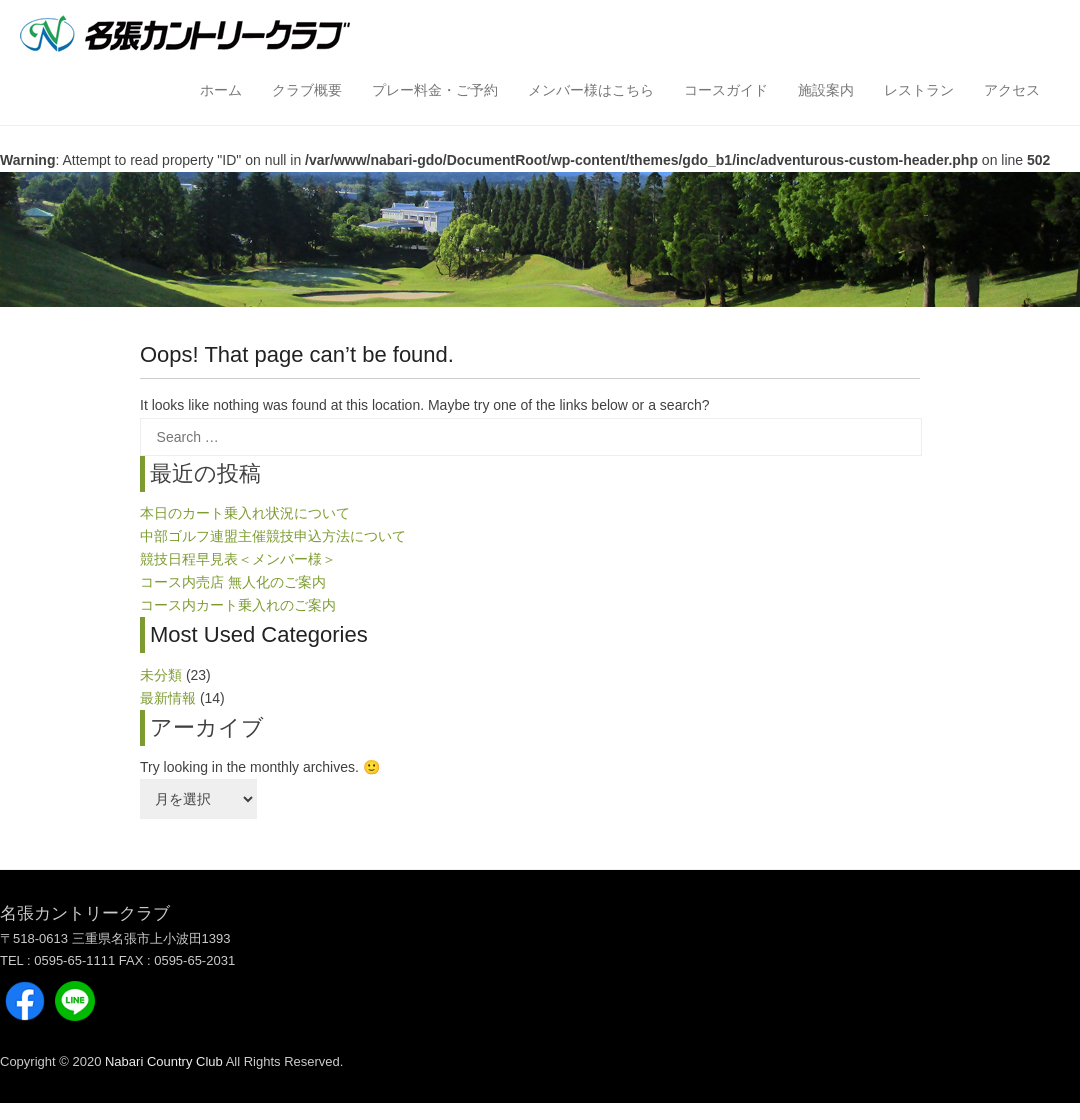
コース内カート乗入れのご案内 (238, 605)
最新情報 (168, 698)
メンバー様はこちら (591, 90)
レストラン (919, 90)
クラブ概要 (307, 90)
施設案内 (826, 90)
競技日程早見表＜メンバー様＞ (238, 559)
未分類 (161, 675)
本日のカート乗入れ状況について (245, 513)
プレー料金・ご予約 (435, 90)
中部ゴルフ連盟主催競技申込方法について (273, 536)
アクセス (1012, 90)
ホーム (221, 90)
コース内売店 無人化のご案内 (233, 582)
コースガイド (726, 90)
